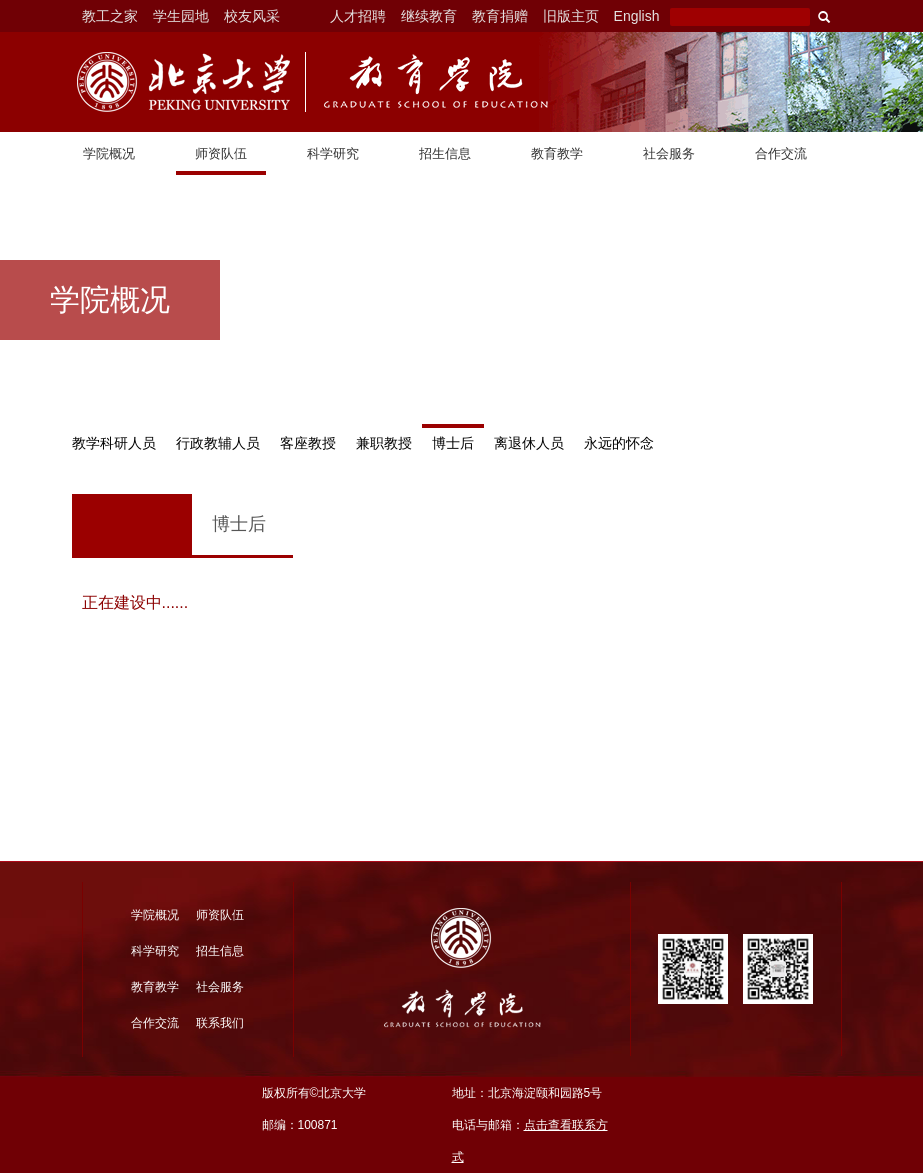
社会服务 (669, 153)
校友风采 (252, 16)
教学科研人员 (114, 443)
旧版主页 (571, 16)
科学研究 (333, 153)
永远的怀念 (619, 443)
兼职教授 (384, 443)
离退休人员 (529, 443)
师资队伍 (221, 153)
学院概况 (109, 153)
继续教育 (429, 16)
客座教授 (308, 443)
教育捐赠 (500, 16)
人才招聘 (358, 16)
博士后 (453, 443)
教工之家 (110, 16)
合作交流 (781, 153)
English (637, 16)
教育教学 (557, 153)
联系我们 (220, 1023)
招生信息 (445, 153)
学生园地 (181, 16)
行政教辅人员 (218, 443)
